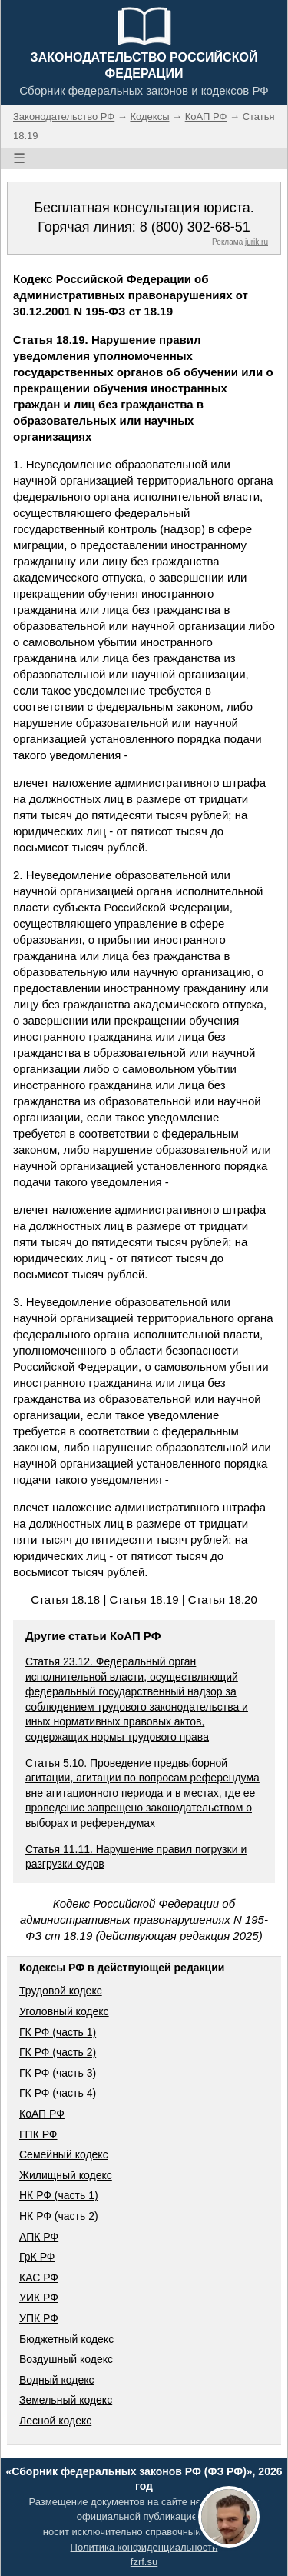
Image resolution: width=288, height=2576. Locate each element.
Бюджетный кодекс (66, 2339)
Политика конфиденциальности (144, 2547)
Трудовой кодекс (60, 1990)
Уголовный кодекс (64, 2011)
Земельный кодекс (65, 2400)
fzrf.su (144, 2562)
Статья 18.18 (65, 1599)
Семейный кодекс (63, 2154)
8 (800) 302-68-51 (195, 227)
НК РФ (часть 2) (58, 2216)
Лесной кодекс (55, 2420)
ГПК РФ (38, 2134)
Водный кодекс (56, 2380)
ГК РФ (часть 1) (57, 2032)
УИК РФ (38, 2297)
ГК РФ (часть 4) (57, 2093)
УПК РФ (38, 2318)
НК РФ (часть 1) (58, 2195)
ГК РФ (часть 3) (57, 2073)
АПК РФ (38, 2237)
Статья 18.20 (222, 1599)
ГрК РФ (37, 2257)
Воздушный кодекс (66, 2359)
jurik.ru (256, 242)
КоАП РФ (42, 2114)
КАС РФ (38, 2277)
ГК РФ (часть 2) (57, 2052)
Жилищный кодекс (65, 2175)
